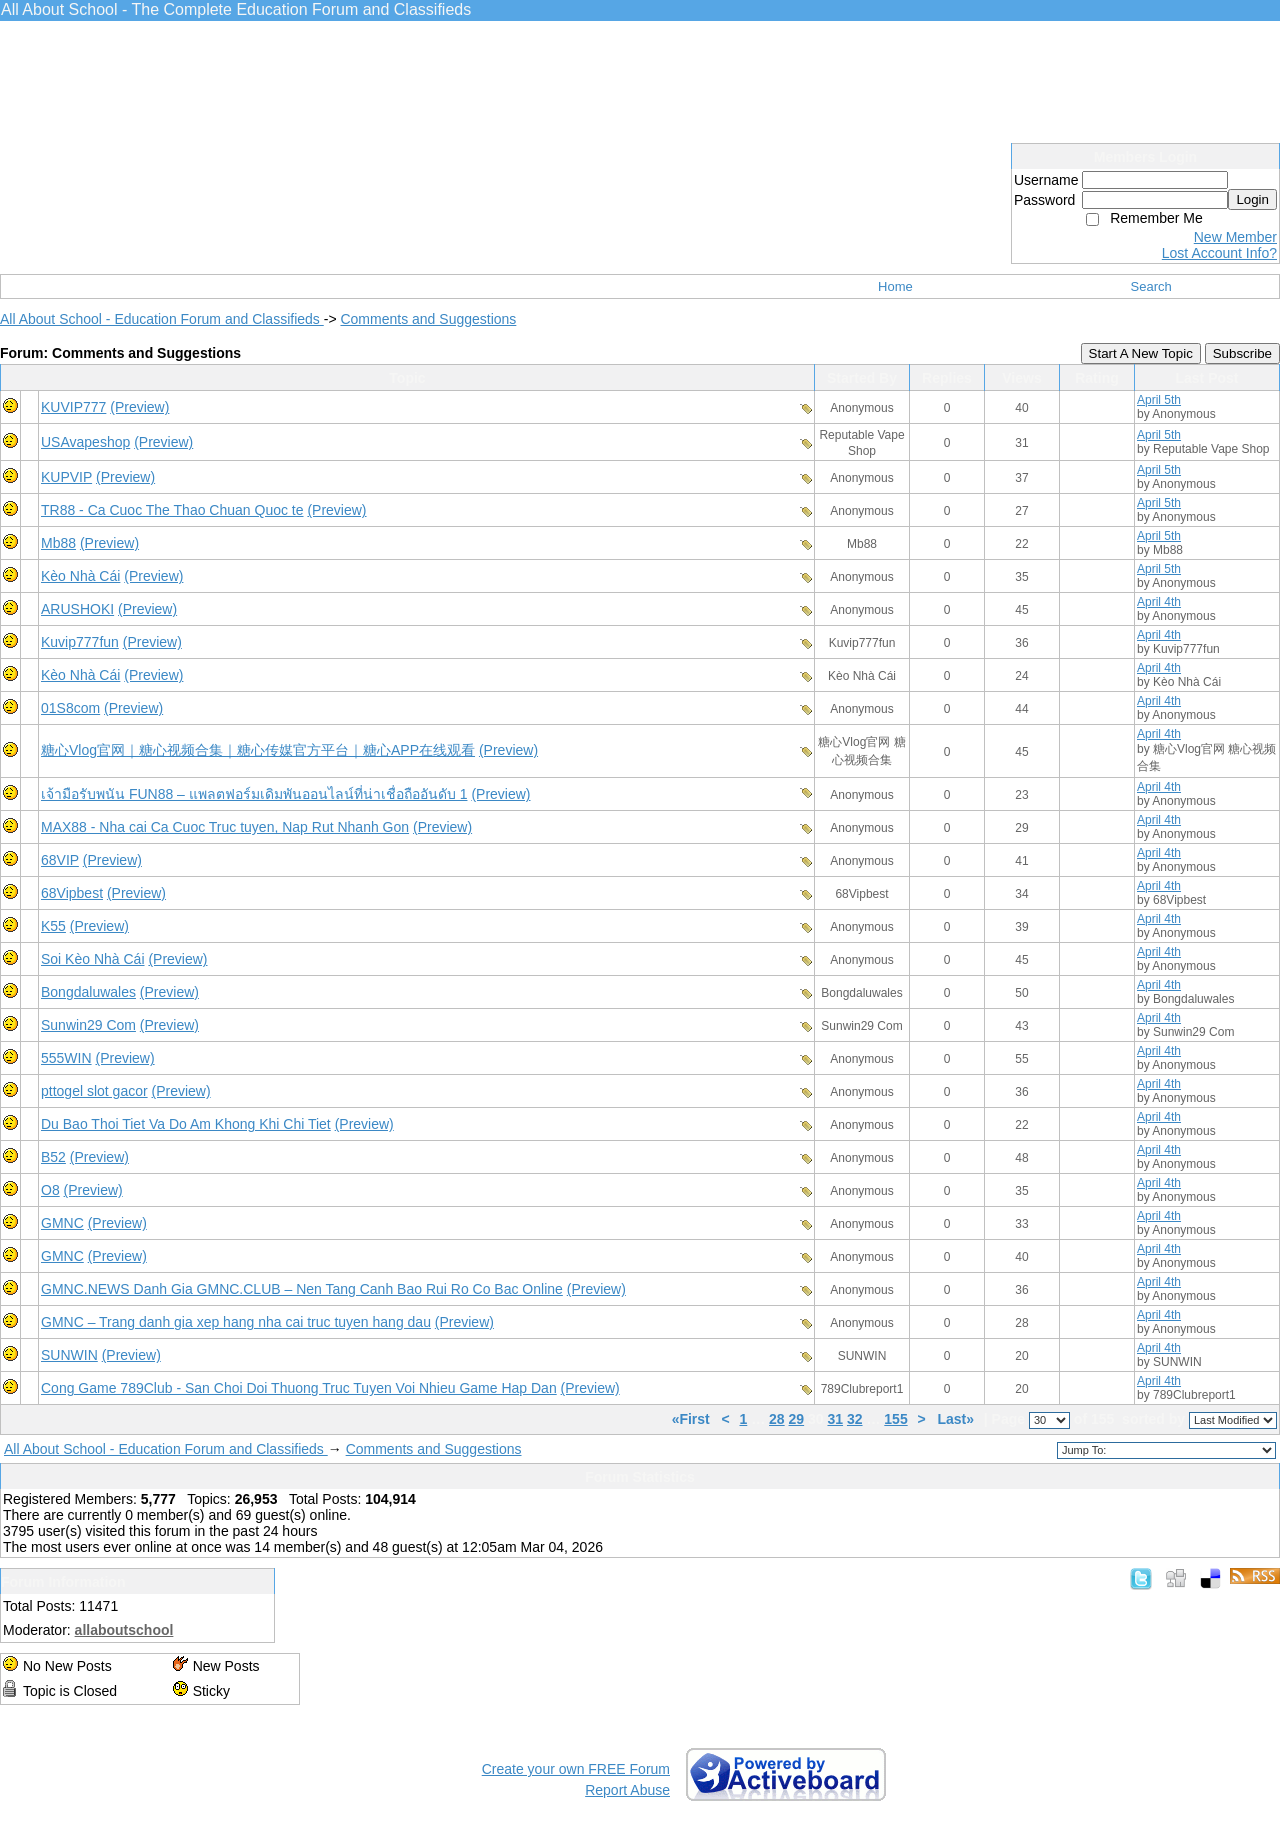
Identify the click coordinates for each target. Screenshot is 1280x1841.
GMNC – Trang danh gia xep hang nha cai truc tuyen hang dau (236, 1322)
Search (1151, 286)
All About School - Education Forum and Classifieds (162, 319)
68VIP (60, 860)
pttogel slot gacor (94, 1091)
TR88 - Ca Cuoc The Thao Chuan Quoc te (172, 510)
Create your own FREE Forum (576, 1769)
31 (835, 1419)
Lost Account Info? (1219, 253)
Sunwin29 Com (88, 1025)
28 (777, 1419)
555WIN (66, 1058)
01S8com (70, 708)
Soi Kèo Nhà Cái (93, 959)
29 (797, 1419)
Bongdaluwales (88, 992)
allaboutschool (124, 1630)
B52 (53, 1157)
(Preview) (139, 407)
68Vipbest (72, 893)
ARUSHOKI (77, 609)
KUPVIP (66, 477)
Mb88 (58, 543)
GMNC (62, 1223)
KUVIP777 (73, 407)
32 (855, 1419)
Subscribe (1242, 353)
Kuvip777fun (80, 642)
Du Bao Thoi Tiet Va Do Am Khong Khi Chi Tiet (186, 1124)
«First (693, 1419)
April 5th (1159, 400)
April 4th (1159, 602)
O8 (50, 1190)
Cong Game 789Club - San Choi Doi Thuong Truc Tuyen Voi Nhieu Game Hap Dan (299, 1388)
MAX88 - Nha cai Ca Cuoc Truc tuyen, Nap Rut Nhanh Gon (225, 827)
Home (895, 286)
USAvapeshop (85, 442)
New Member (1235, 237)
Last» (957, 1419)
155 (895, 1419)
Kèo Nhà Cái (80, 576)
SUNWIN (69, 1355)
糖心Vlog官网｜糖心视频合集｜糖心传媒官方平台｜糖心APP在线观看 (258, 750)
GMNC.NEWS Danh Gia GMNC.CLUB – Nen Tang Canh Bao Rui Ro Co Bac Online (302, 1289)
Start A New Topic (1141, 353)
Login (1252, 199)
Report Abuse (627, 1790)
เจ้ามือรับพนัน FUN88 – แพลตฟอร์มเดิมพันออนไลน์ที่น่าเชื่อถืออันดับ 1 (254, 794)
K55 (53, 926)
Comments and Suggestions (428, 319)
